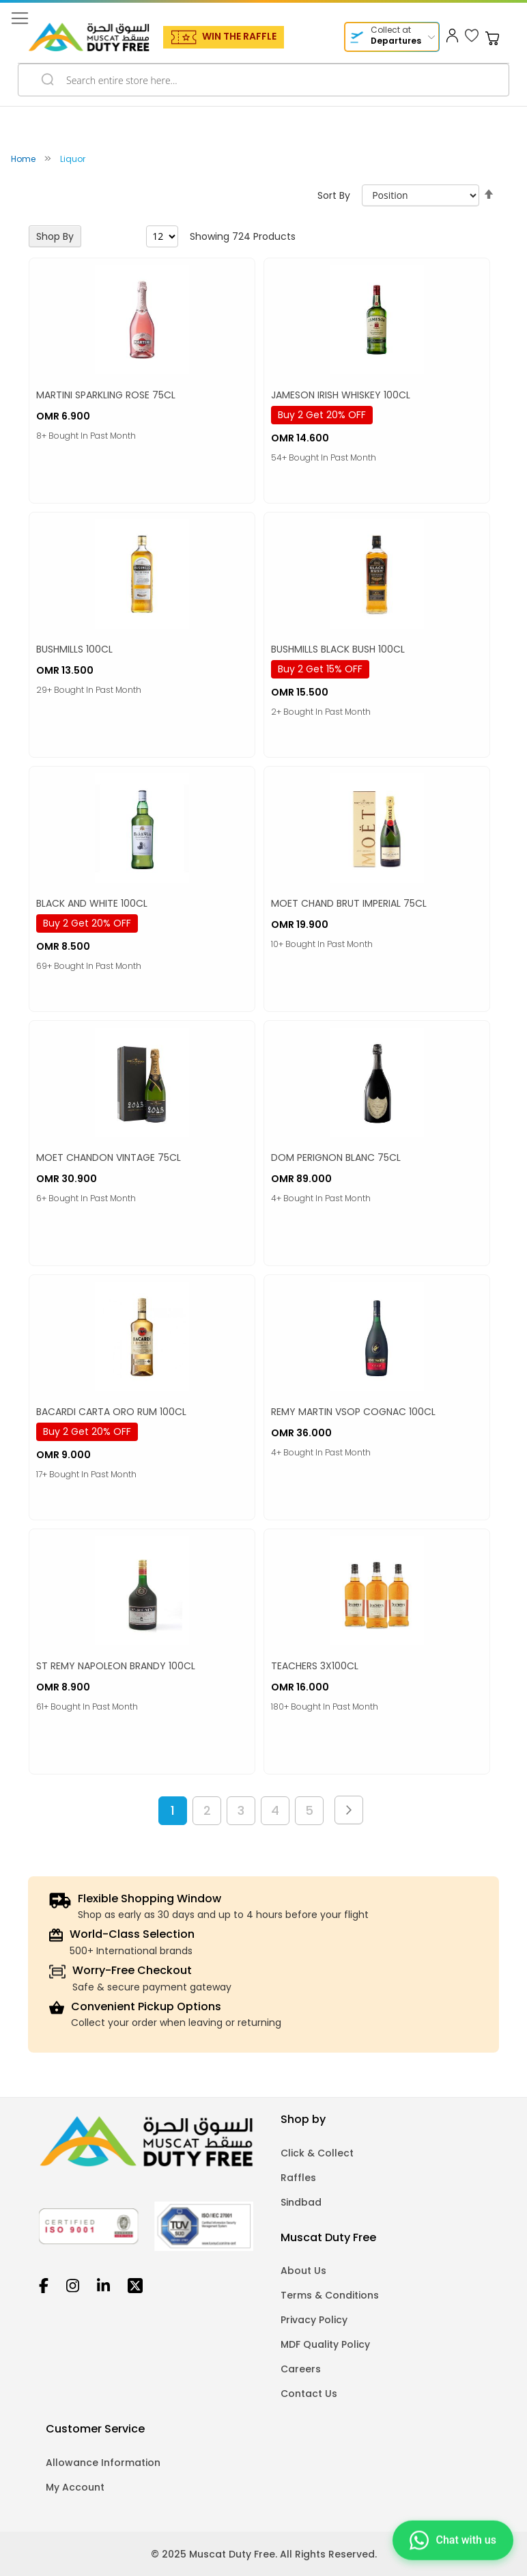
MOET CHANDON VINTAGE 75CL (108, 1157)
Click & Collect (317, 2153)
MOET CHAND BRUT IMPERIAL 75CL (349, 903)
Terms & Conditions (330, 2295)
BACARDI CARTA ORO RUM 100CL (111, 1412)
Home (24, 159)
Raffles (298, 2177)
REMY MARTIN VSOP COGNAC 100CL (353, 1412)
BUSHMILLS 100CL (74, 649)
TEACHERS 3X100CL (314, 1666)
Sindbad (301, 2202)
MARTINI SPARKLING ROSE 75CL (105, 395)
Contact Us (309, 2393)
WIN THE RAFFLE (239, 36)
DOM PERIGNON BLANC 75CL (336, 1157)
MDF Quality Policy (325, 2344)
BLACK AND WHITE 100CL (91, 903)
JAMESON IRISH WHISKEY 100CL (340, 395)
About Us (303, 2270)
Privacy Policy (314, 2320)
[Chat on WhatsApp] (453, 2537)
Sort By (333, 195)
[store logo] (88, 37)
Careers (301, 2369)
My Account (75, 2487)
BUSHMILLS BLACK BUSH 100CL (338, 649)
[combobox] (263, 80)
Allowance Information (103, 2462)
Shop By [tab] (55, 236)
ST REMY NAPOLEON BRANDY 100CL (115, 1666)
